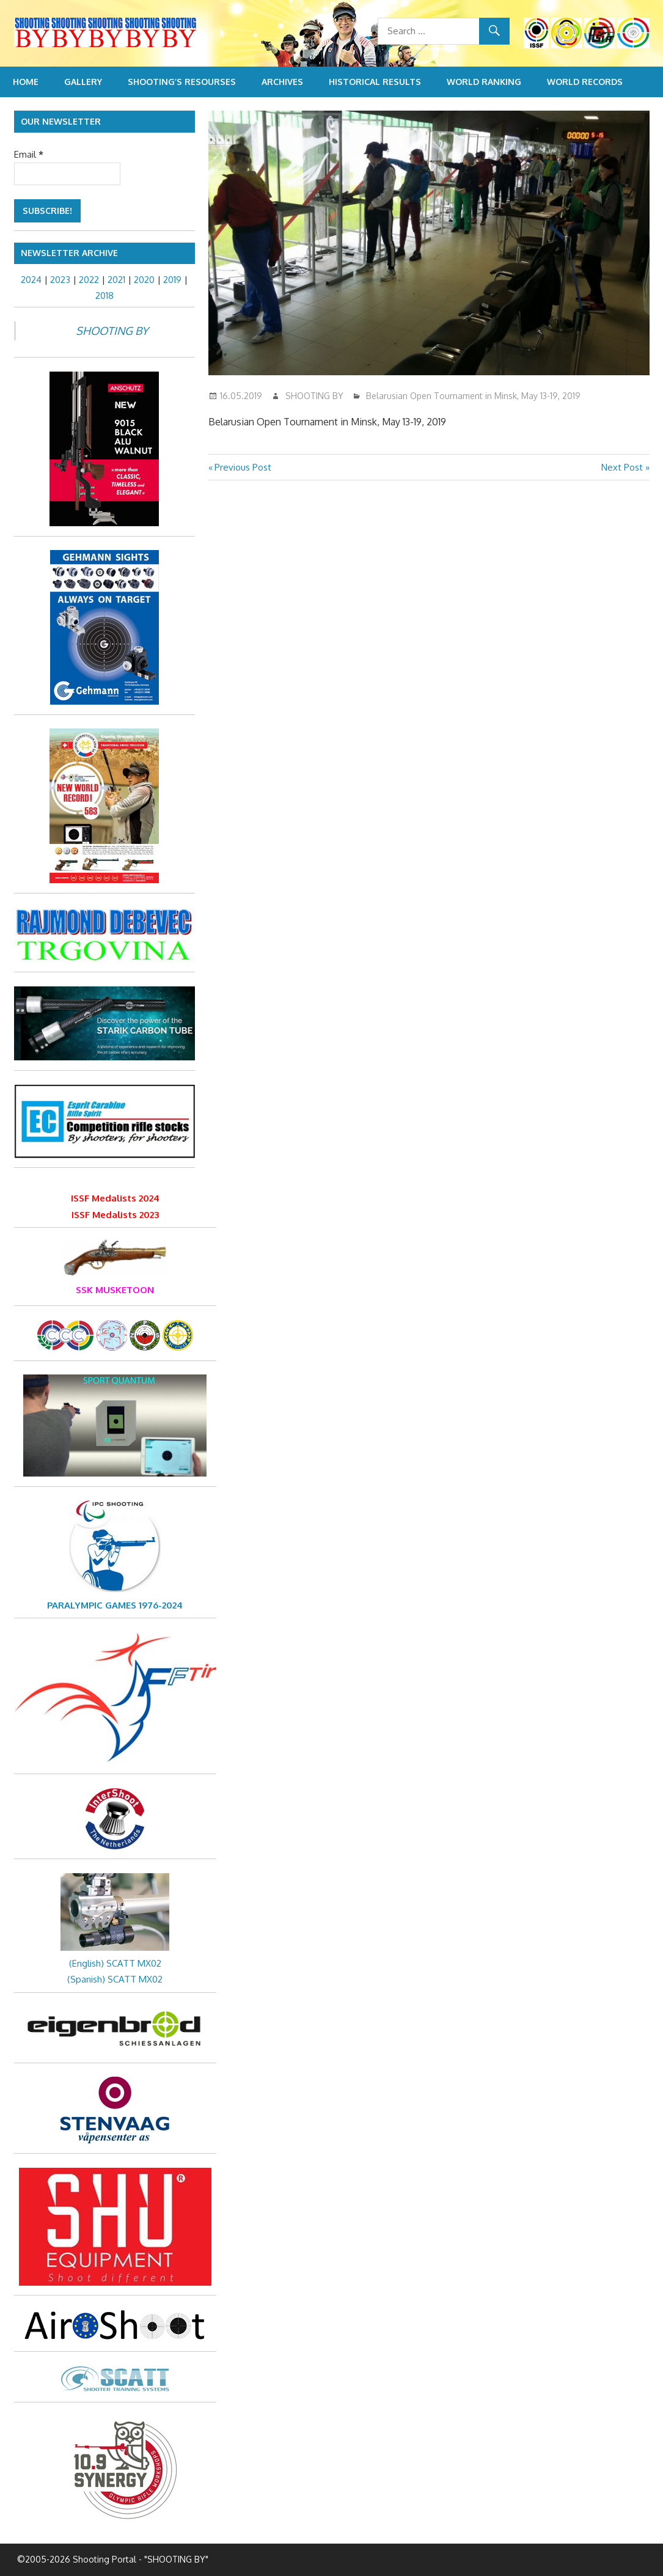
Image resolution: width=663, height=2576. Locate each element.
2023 (60, 279)
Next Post (622, 467)
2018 (104, 295)
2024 (31, 279)
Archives (282, 81)
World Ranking (484, 81)
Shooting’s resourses (182, 81)
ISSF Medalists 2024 (115, 1198)
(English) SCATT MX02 (115, 1963)
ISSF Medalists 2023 (115, 1214)
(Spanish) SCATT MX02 (115, 1979)
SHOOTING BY (314, 396)
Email (28, 154)
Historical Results (375, 81)
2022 (89, 279)
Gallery (83, 81)
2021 (116, 279)
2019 (172, 279)
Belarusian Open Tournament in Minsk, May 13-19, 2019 (473, 396)
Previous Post (242, 467)
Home (25, 81)
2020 (144, 279)
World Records (585, 81)
